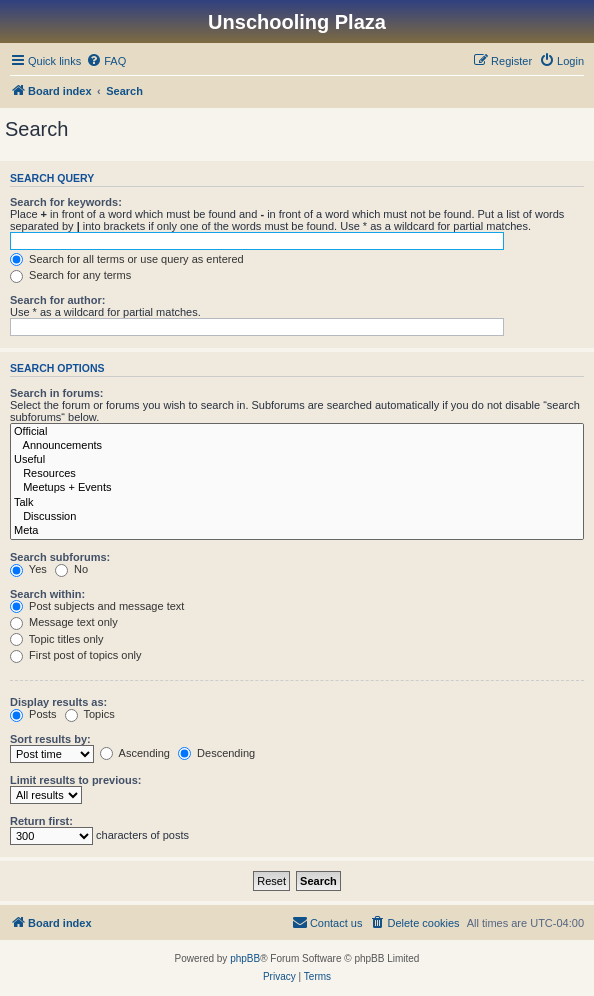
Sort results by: (50, 739)
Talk (297, 503)
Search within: (47, 594)
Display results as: (58, 702)
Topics (90, 714)
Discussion (297, 517)
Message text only (64, 622)
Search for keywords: (66, 202)
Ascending (135, 753)
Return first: (41, 821)
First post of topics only (76, 655)
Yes (28, 569)
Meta (297, 531)
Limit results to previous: (75, 780)
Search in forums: (57, 393)
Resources (297, 474)
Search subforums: (60, 557)
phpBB (245, 958)
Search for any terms (70, 275)
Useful (297, 460)
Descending (216, 753)
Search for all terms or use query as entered (127, 259)
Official (297, 432)
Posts (33, 714)
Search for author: (57, 300)
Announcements (297, 446)
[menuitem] (106, 61)
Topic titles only (56, 639)
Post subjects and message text (97, 606)
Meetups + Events (297, 488)
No (71, 569)
